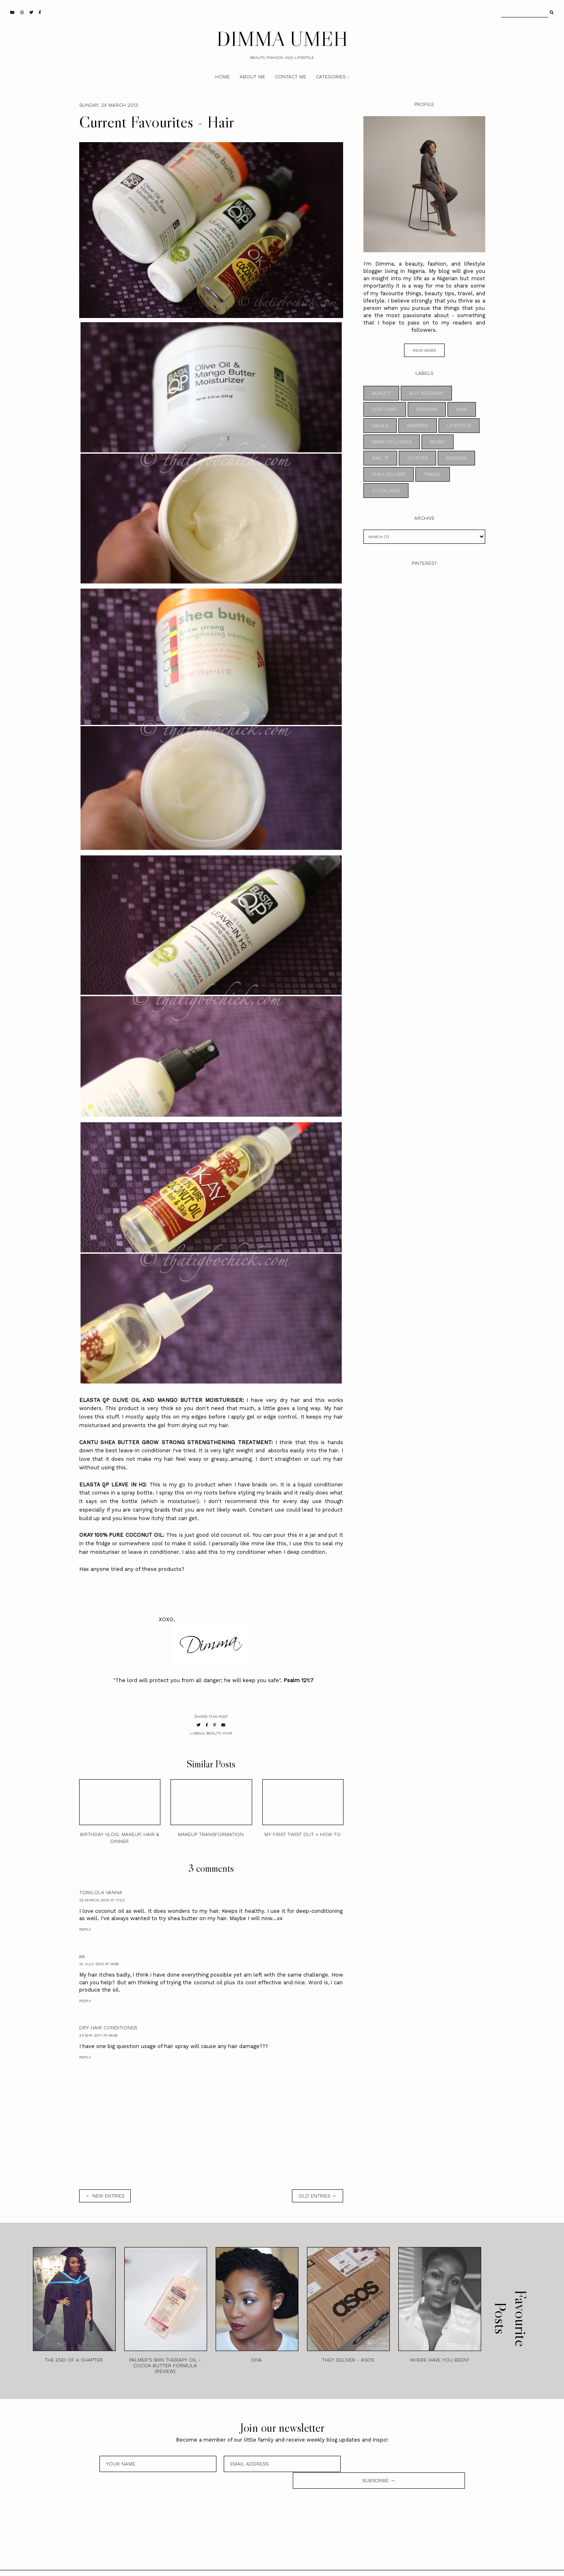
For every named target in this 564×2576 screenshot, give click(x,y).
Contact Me (290, 77)
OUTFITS (417, 458)
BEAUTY (213, 1733)
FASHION (426, 409)
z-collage (386, 490)
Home (222, 77)
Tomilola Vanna (100, 1892)
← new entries (105, 2196)
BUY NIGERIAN (426, 393)
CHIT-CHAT (385, 409)
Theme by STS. (309, 2565)
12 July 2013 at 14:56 (99, 1964)
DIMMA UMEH (282, 38)
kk (82, 1957)
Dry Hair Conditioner (108, 2028)
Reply (85, 1929)
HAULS (380, 425)
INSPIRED (417, 425)
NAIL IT (380, 458)
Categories (331, 77)
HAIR (227, 1733)
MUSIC (437, 442)
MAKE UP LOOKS (391, 442)
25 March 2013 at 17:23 (101, 1900)
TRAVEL (432, 474)
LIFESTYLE (459, 425)
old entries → (317, 2196)
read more (424, 350)
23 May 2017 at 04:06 (98, 2035)
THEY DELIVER (388, 474)
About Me (252, 77)
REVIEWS (456, 458)
